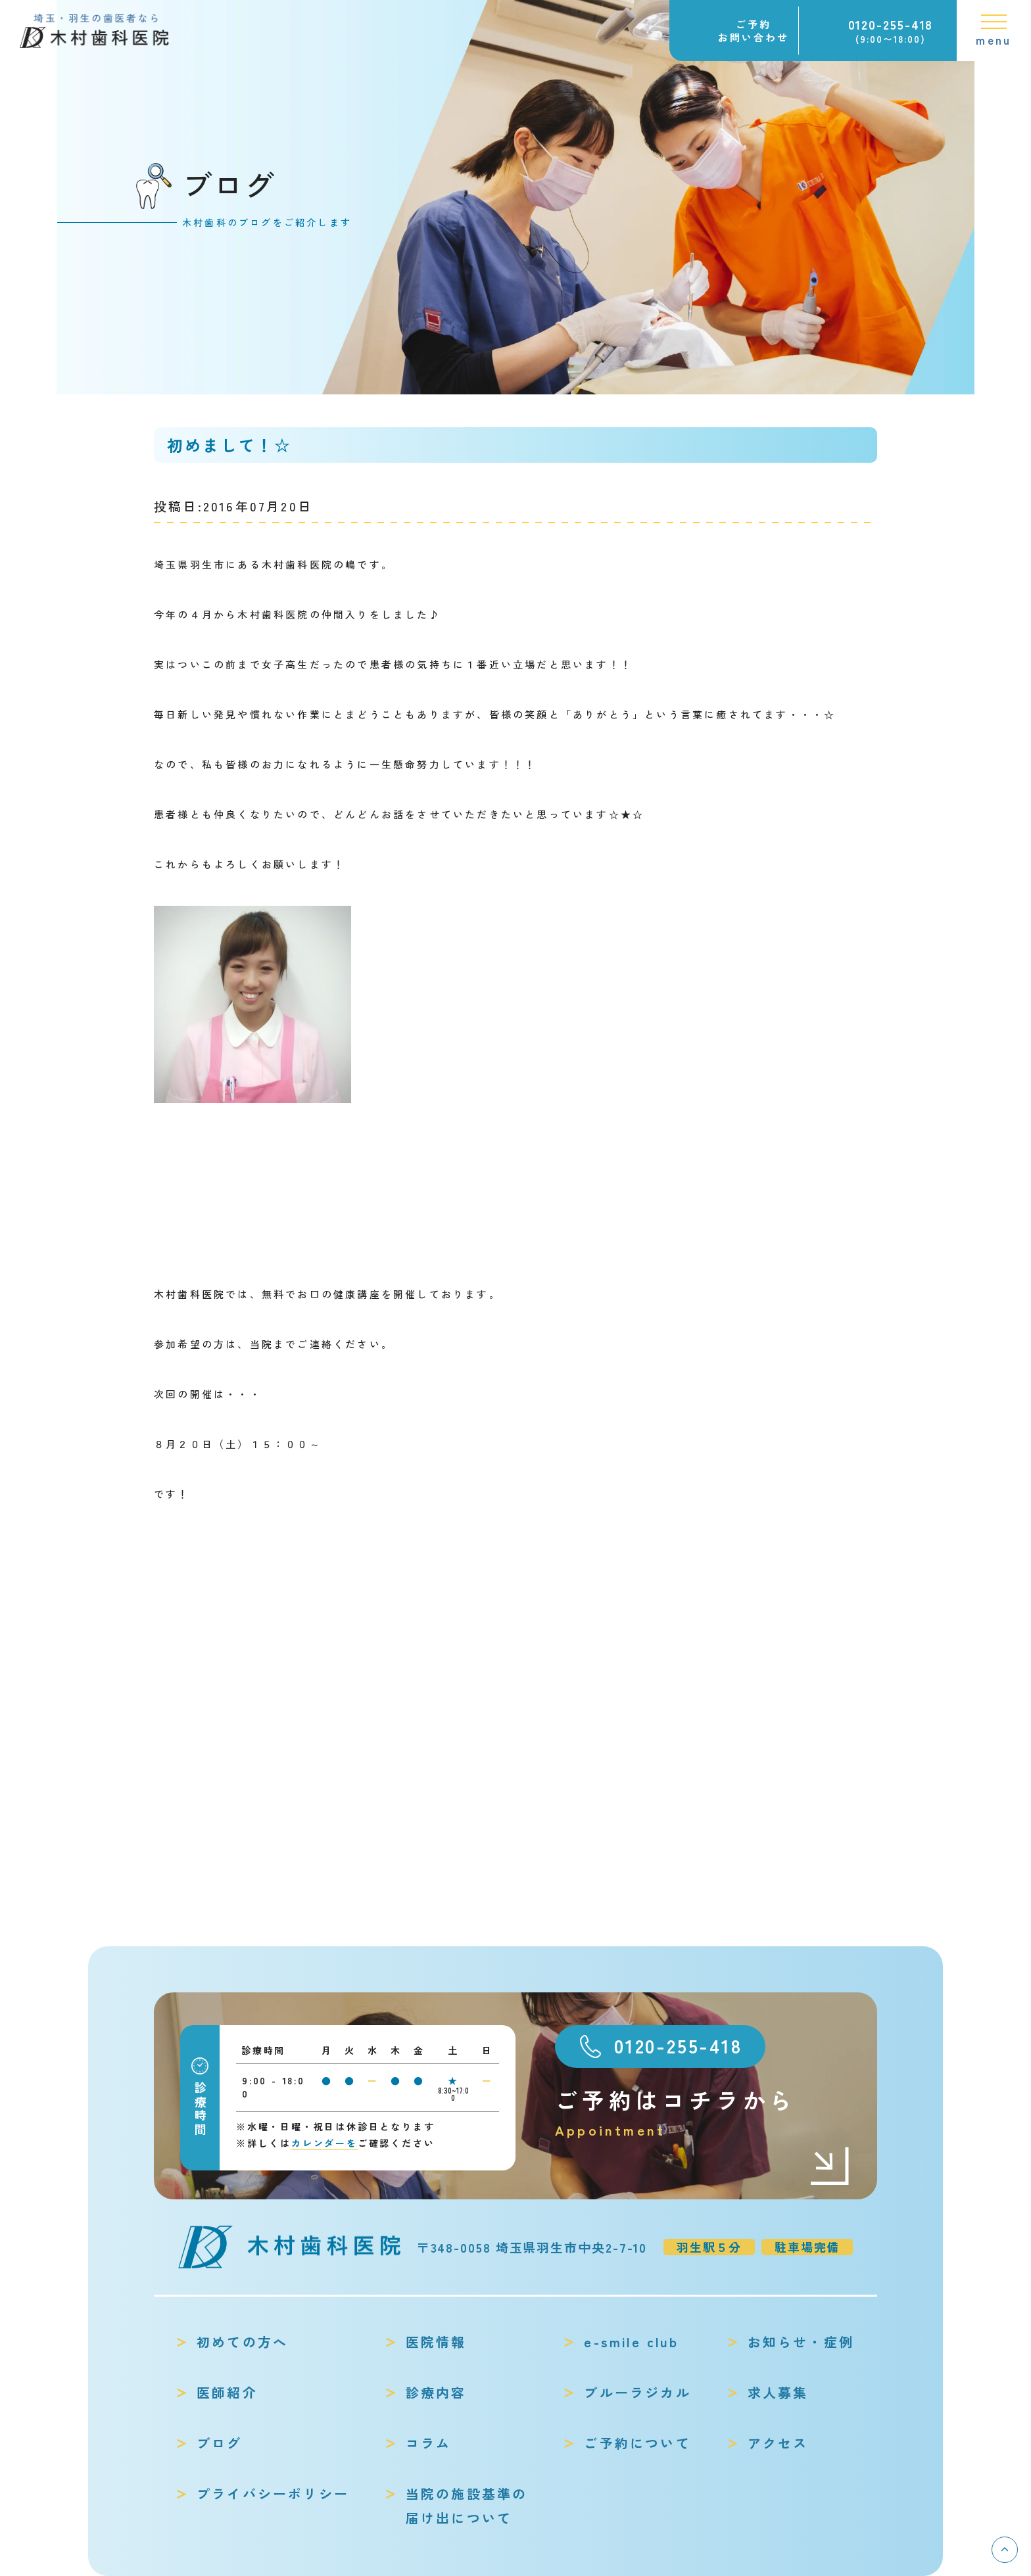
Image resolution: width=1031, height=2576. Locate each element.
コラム (429, 2442)
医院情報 (436, 2341)
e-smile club (631, 2341)
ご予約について (637, 2442)
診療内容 (436, 2392)
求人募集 (778, 2392)
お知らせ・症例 (801, 2341)
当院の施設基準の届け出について (467, 2505)
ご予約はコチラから (703, 2113)
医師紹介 (227, 2392)
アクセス (778, 2442)
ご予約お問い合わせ (753, 30)
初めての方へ (242, 2341)
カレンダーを (324, 2142)
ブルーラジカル (637, 2392)
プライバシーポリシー (273, 2493)
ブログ (220, 2442)
